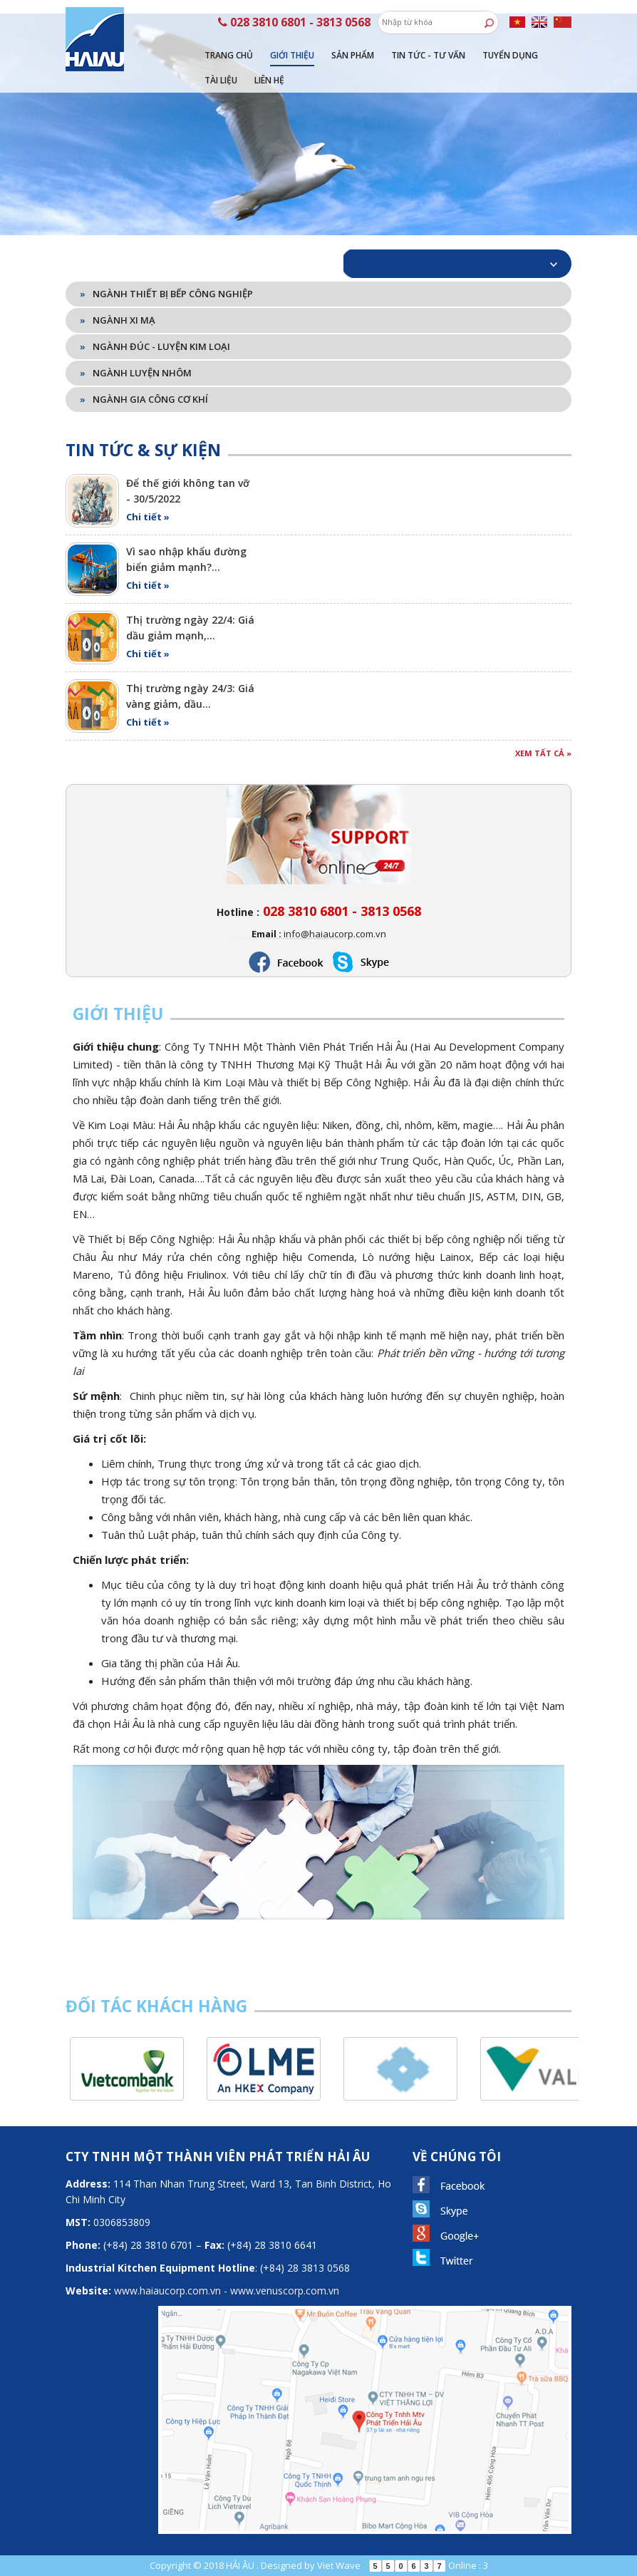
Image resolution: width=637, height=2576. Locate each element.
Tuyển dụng (510, 55)
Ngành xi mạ (117, 320)
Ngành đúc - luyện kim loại (155, 346)
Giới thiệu (292, 55)
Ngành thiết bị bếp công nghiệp (166, 293)
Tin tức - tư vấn (428, 55)
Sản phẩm (352, 55)
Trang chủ (228, 55)
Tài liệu (220, 80)
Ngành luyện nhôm (136, 372)
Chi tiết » (148, 516)
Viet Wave (339, 2565)
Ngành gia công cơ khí (144, 399)
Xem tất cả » (543, 753)
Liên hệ (269, 80)
